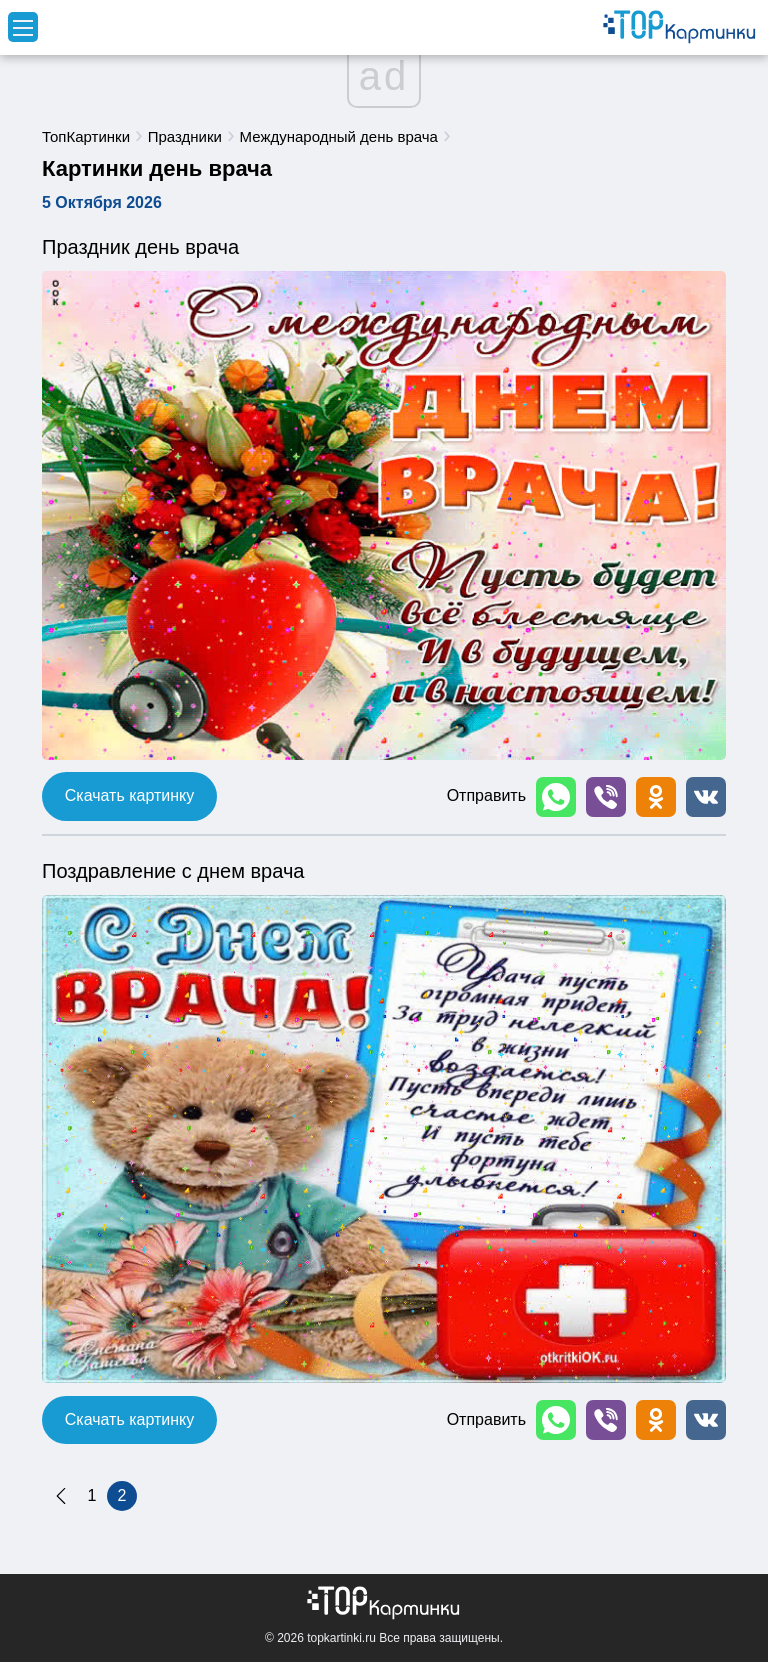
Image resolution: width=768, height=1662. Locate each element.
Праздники (185, 136)
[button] (556, 797)
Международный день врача (339, 136)
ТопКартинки (86, 136)
